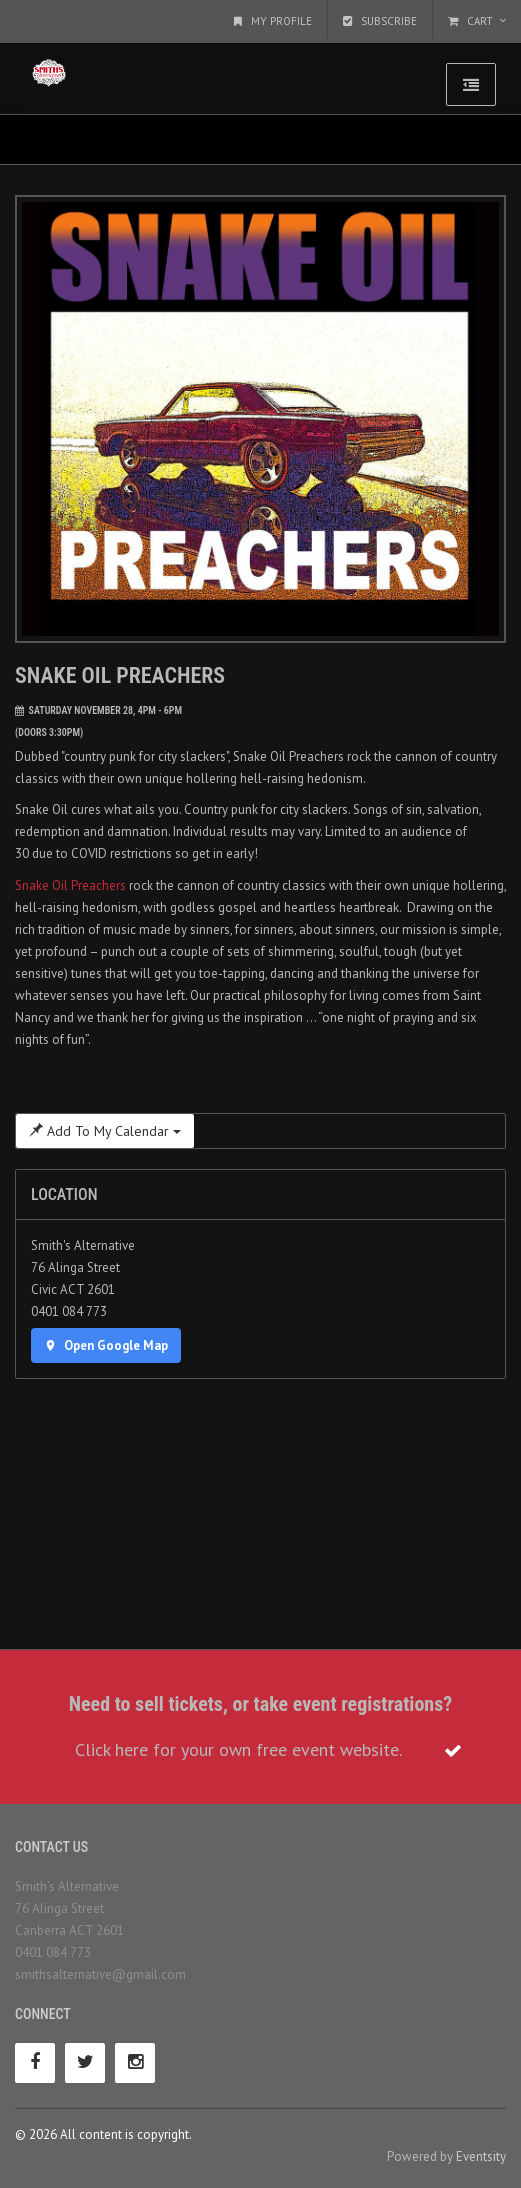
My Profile (273, 21)
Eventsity (481, 2156)
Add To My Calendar (105, 1131)
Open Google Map (106, 1345)
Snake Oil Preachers (70, 885)
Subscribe (380, 21)
